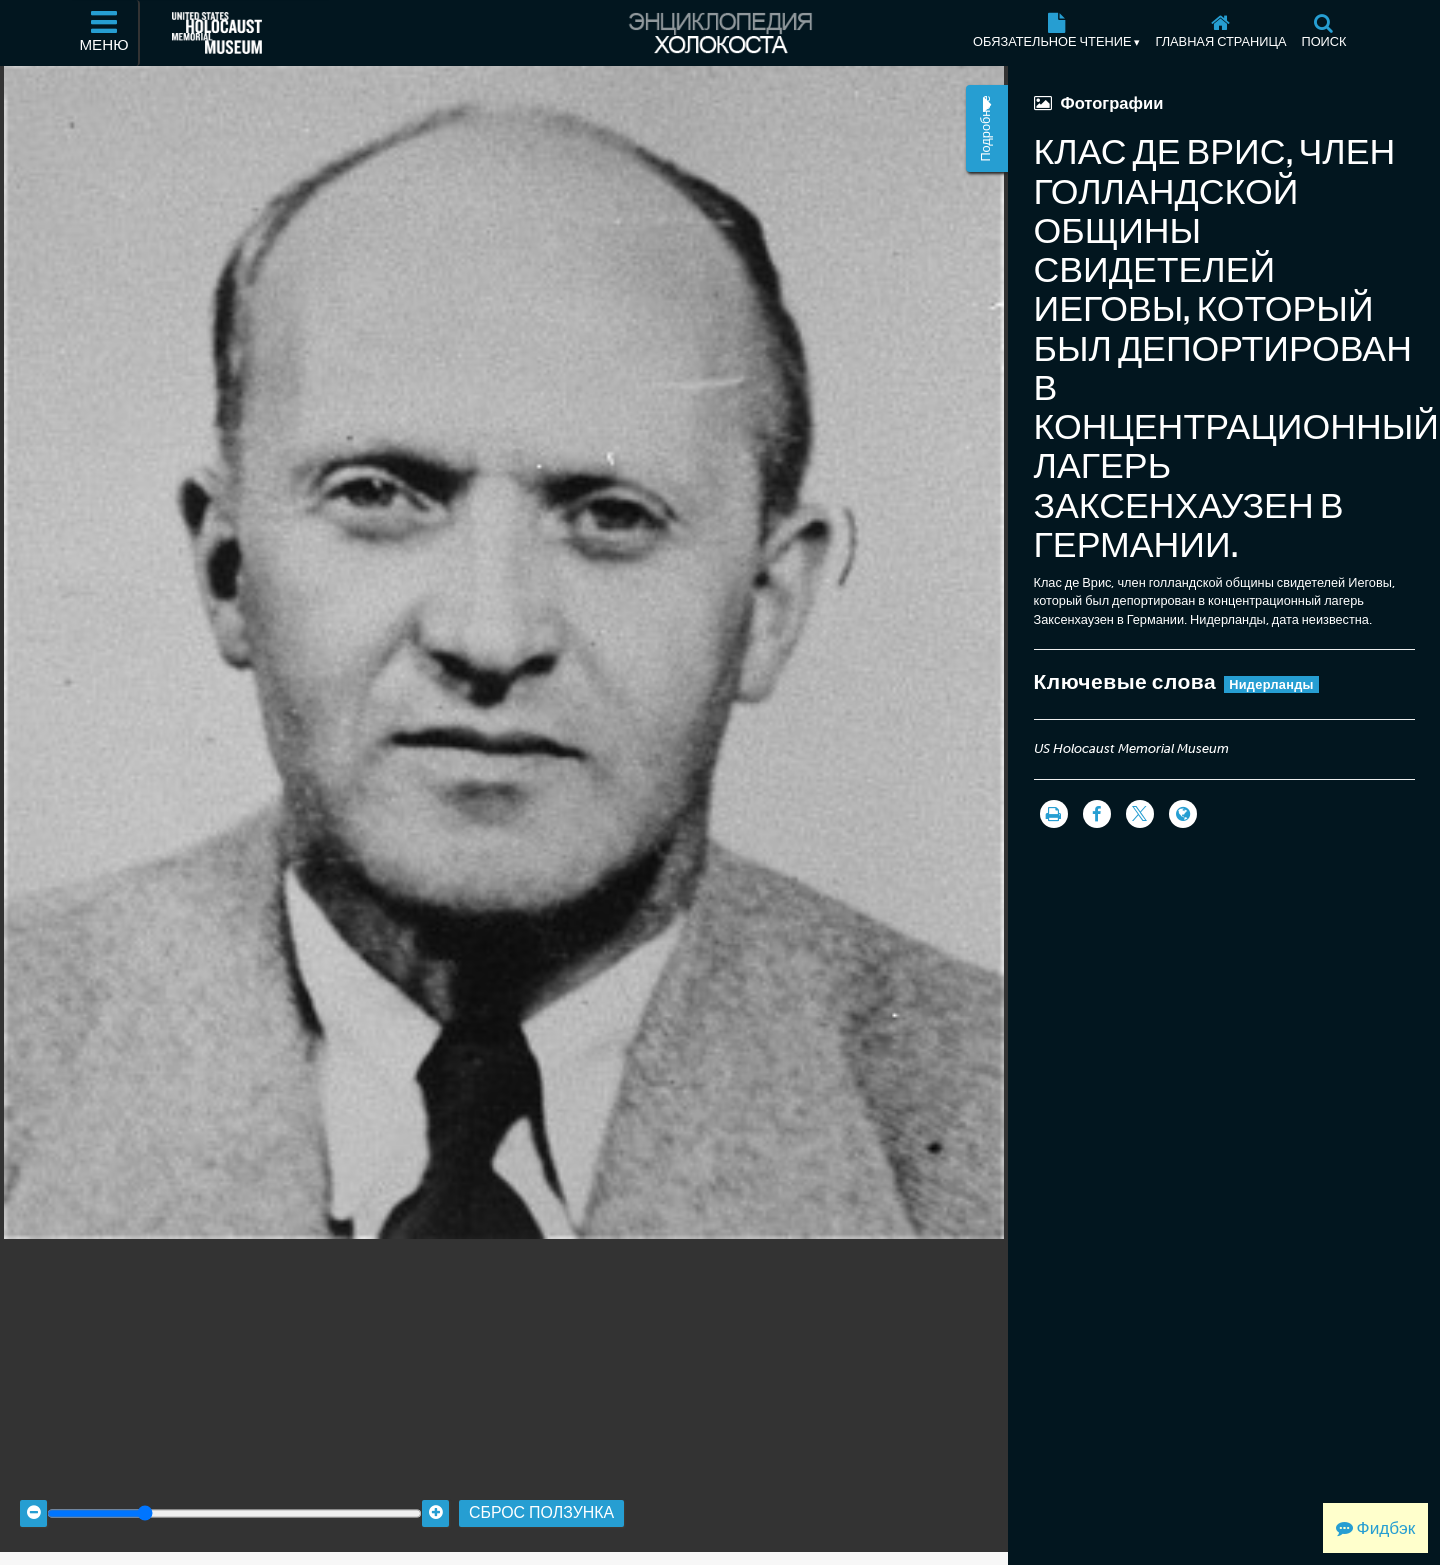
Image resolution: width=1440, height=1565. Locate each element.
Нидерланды (1271, 684)
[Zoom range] (234, 1497)
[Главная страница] (1221, 33)
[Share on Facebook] (1097, 814)
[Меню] (105, 33)
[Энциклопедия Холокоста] (720, 33)
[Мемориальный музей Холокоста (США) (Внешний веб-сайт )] (217, 33)
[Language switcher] (1183, 814)
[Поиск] (1324, 33)
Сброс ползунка (541, 1497)
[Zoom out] (33, 1497)
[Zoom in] (435, 1497)
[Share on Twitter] (1140, 814)
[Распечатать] (1054, 814)
